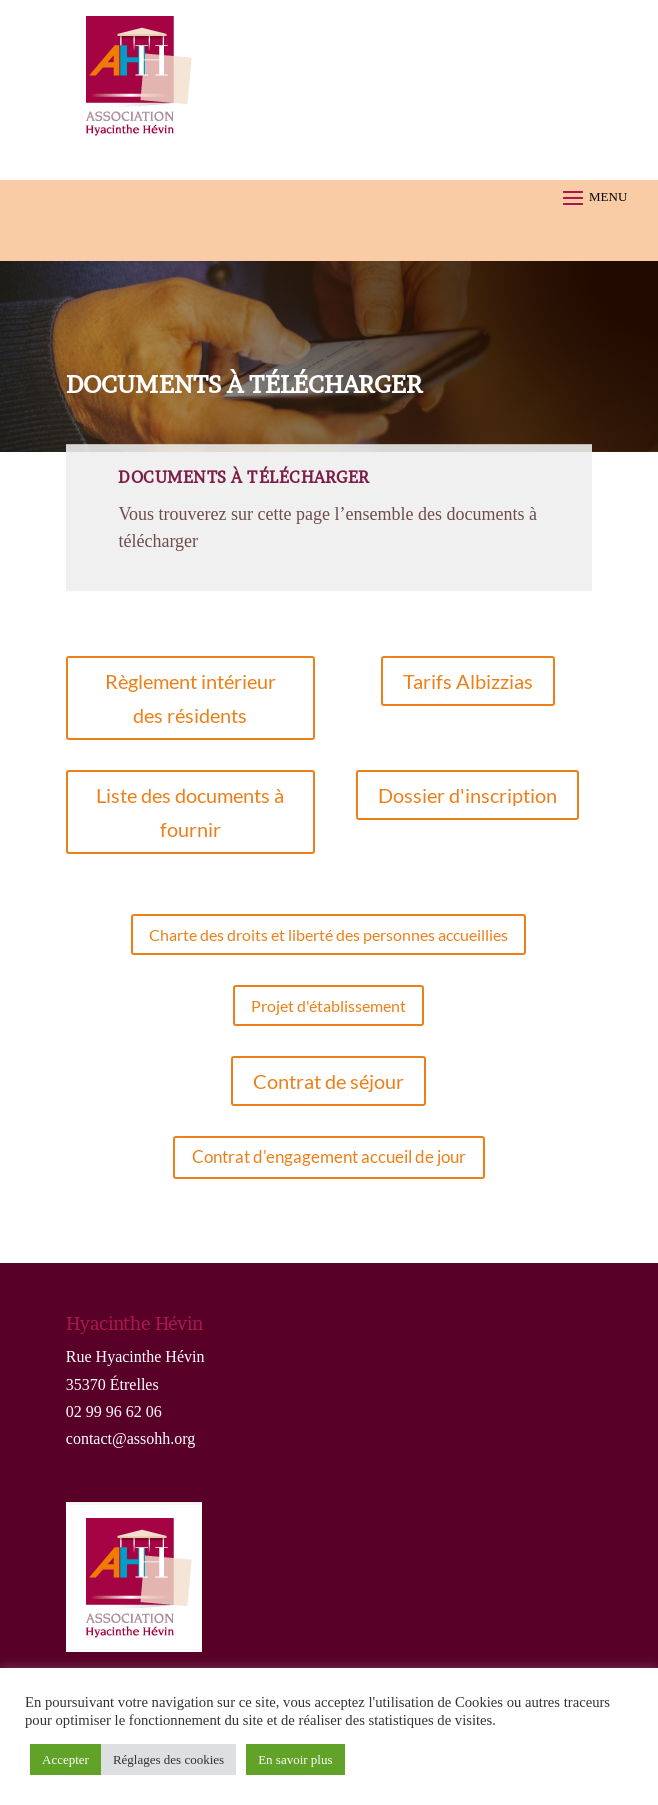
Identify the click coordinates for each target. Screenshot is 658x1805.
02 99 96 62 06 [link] (114, 1411)
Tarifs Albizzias (468, 681)
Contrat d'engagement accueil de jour (329, 1156)
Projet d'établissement (328, 1005)
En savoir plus (295, 1759)
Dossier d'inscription (467, 795)
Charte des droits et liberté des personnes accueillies (328, 934)
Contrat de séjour (328, 1081)
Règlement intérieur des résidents (190, 698)
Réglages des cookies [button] (168, 1759)
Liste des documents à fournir (190, 812)
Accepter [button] (65, 1759)
